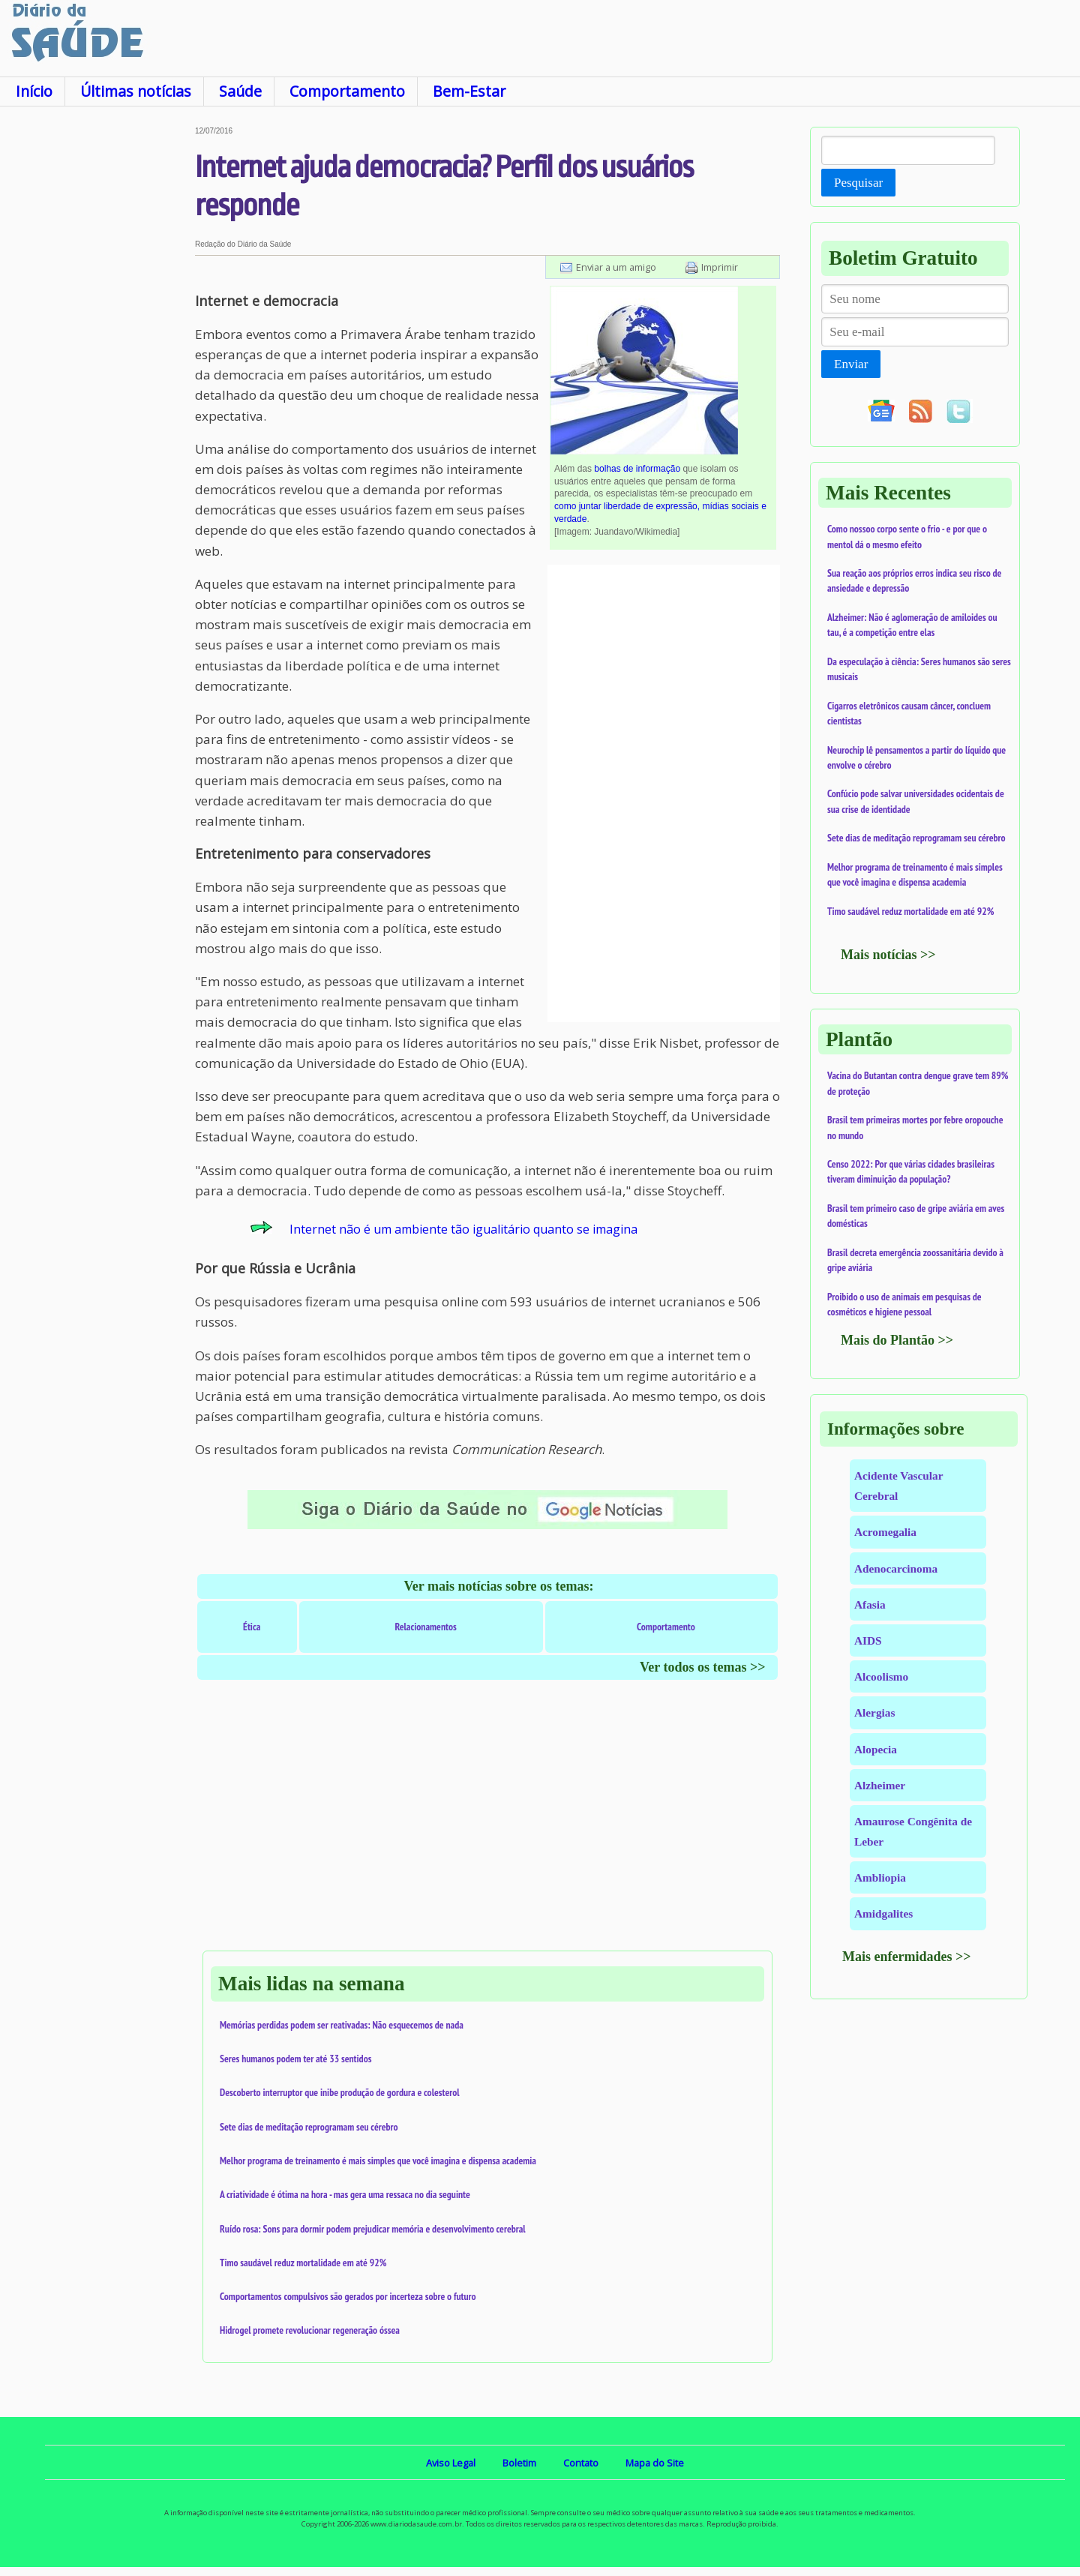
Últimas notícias (135, 91)
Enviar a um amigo (616, 267)
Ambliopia (880, 1877)
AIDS (868, 1640)
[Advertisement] (98, 352)
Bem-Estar (469, 91)
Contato (580, 2463)
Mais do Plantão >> (897, 1340)
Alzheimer (879, 1785)
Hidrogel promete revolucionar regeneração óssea (310, 2330)
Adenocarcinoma (896, 1568)
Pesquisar (858, 182)
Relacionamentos (425, 1626)
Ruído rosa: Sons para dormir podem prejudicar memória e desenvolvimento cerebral (373, 2229)
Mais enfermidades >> (906, 1956)
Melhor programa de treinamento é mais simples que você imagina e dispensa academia (378, 2160)
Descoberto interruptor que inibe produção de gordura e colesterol (340, 2092)
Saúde (240, 91)
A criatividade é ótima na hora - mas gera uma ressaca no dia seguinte (345, 2194)
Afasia (870, 1604)
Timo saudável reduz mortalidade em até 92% (303, 2262)
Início (34, 91)
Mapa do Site (655, 2463)
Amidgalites (883, 1913)
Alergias (874, 1712)
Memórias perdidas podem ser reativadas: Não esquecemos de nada (342, 2025)
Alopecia (875, 1749)
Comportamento (347, 91)
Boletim (519, 2463)
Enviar (851, 364)
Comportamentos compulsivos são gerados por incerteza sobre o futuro (348, 2296)
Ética (251, 1626)
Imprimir (719, 267)
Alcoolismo (881, 1676)
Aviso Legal (451, 2463)
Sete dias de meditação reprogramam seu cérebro (309, 2127)
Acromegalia (885, 1531)
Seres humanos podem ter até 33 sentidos (295, 2058)
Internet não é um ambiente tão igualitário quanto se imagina (464, 1229)
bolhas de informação (637, 468)
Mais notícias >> (888, 954)
